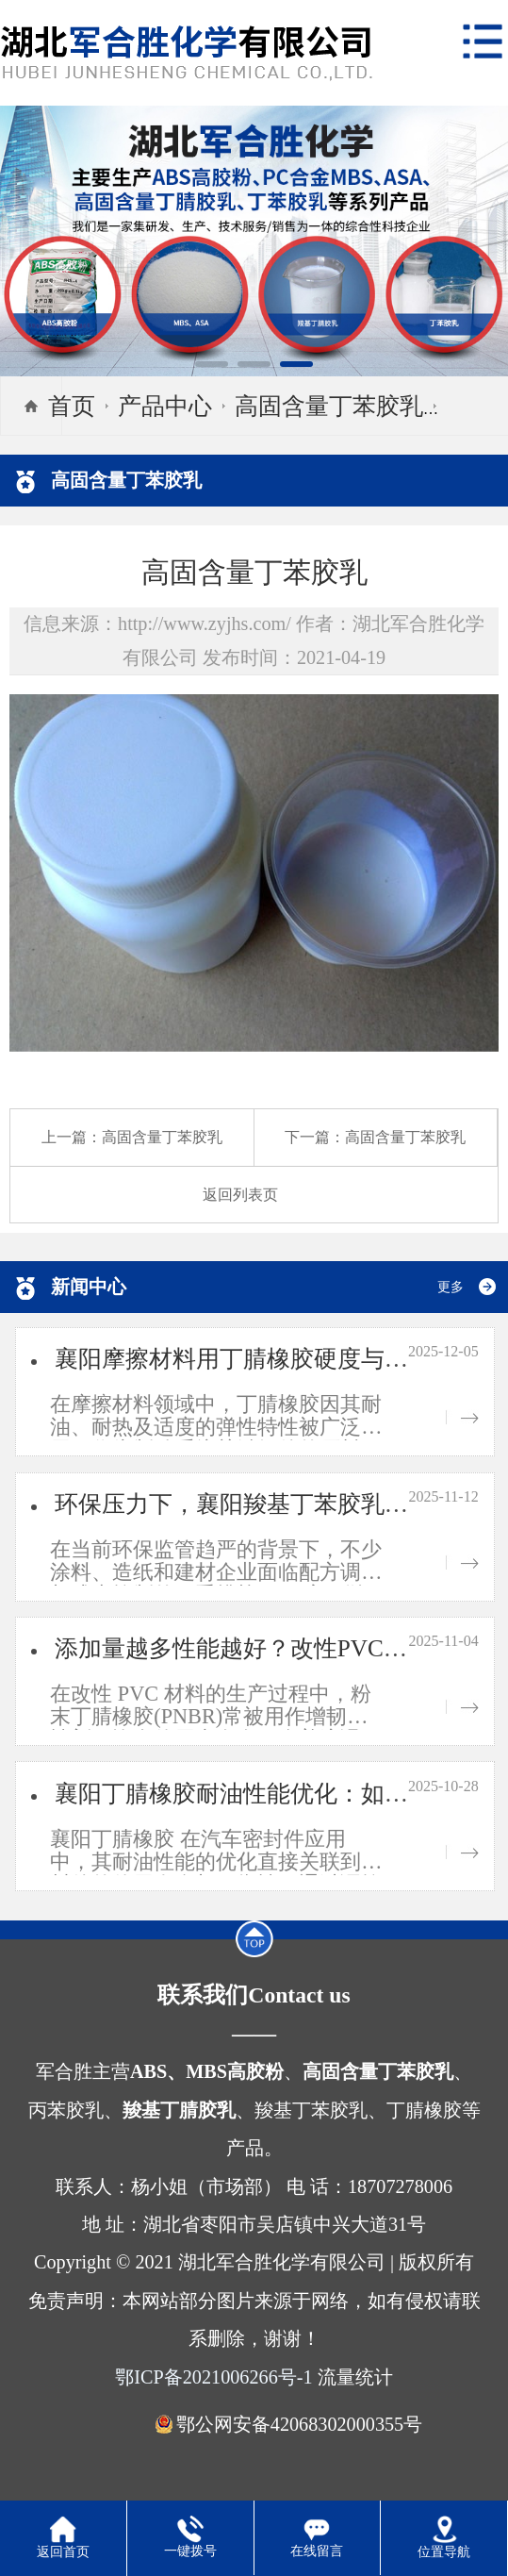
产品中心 (165, 405)
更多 (450, 1287)
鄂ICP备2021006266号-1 (213, 2377)
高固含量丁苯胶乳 (329, 405)
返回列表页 (240, 1195)
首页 (71, 405)
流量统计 (355, 2377)
